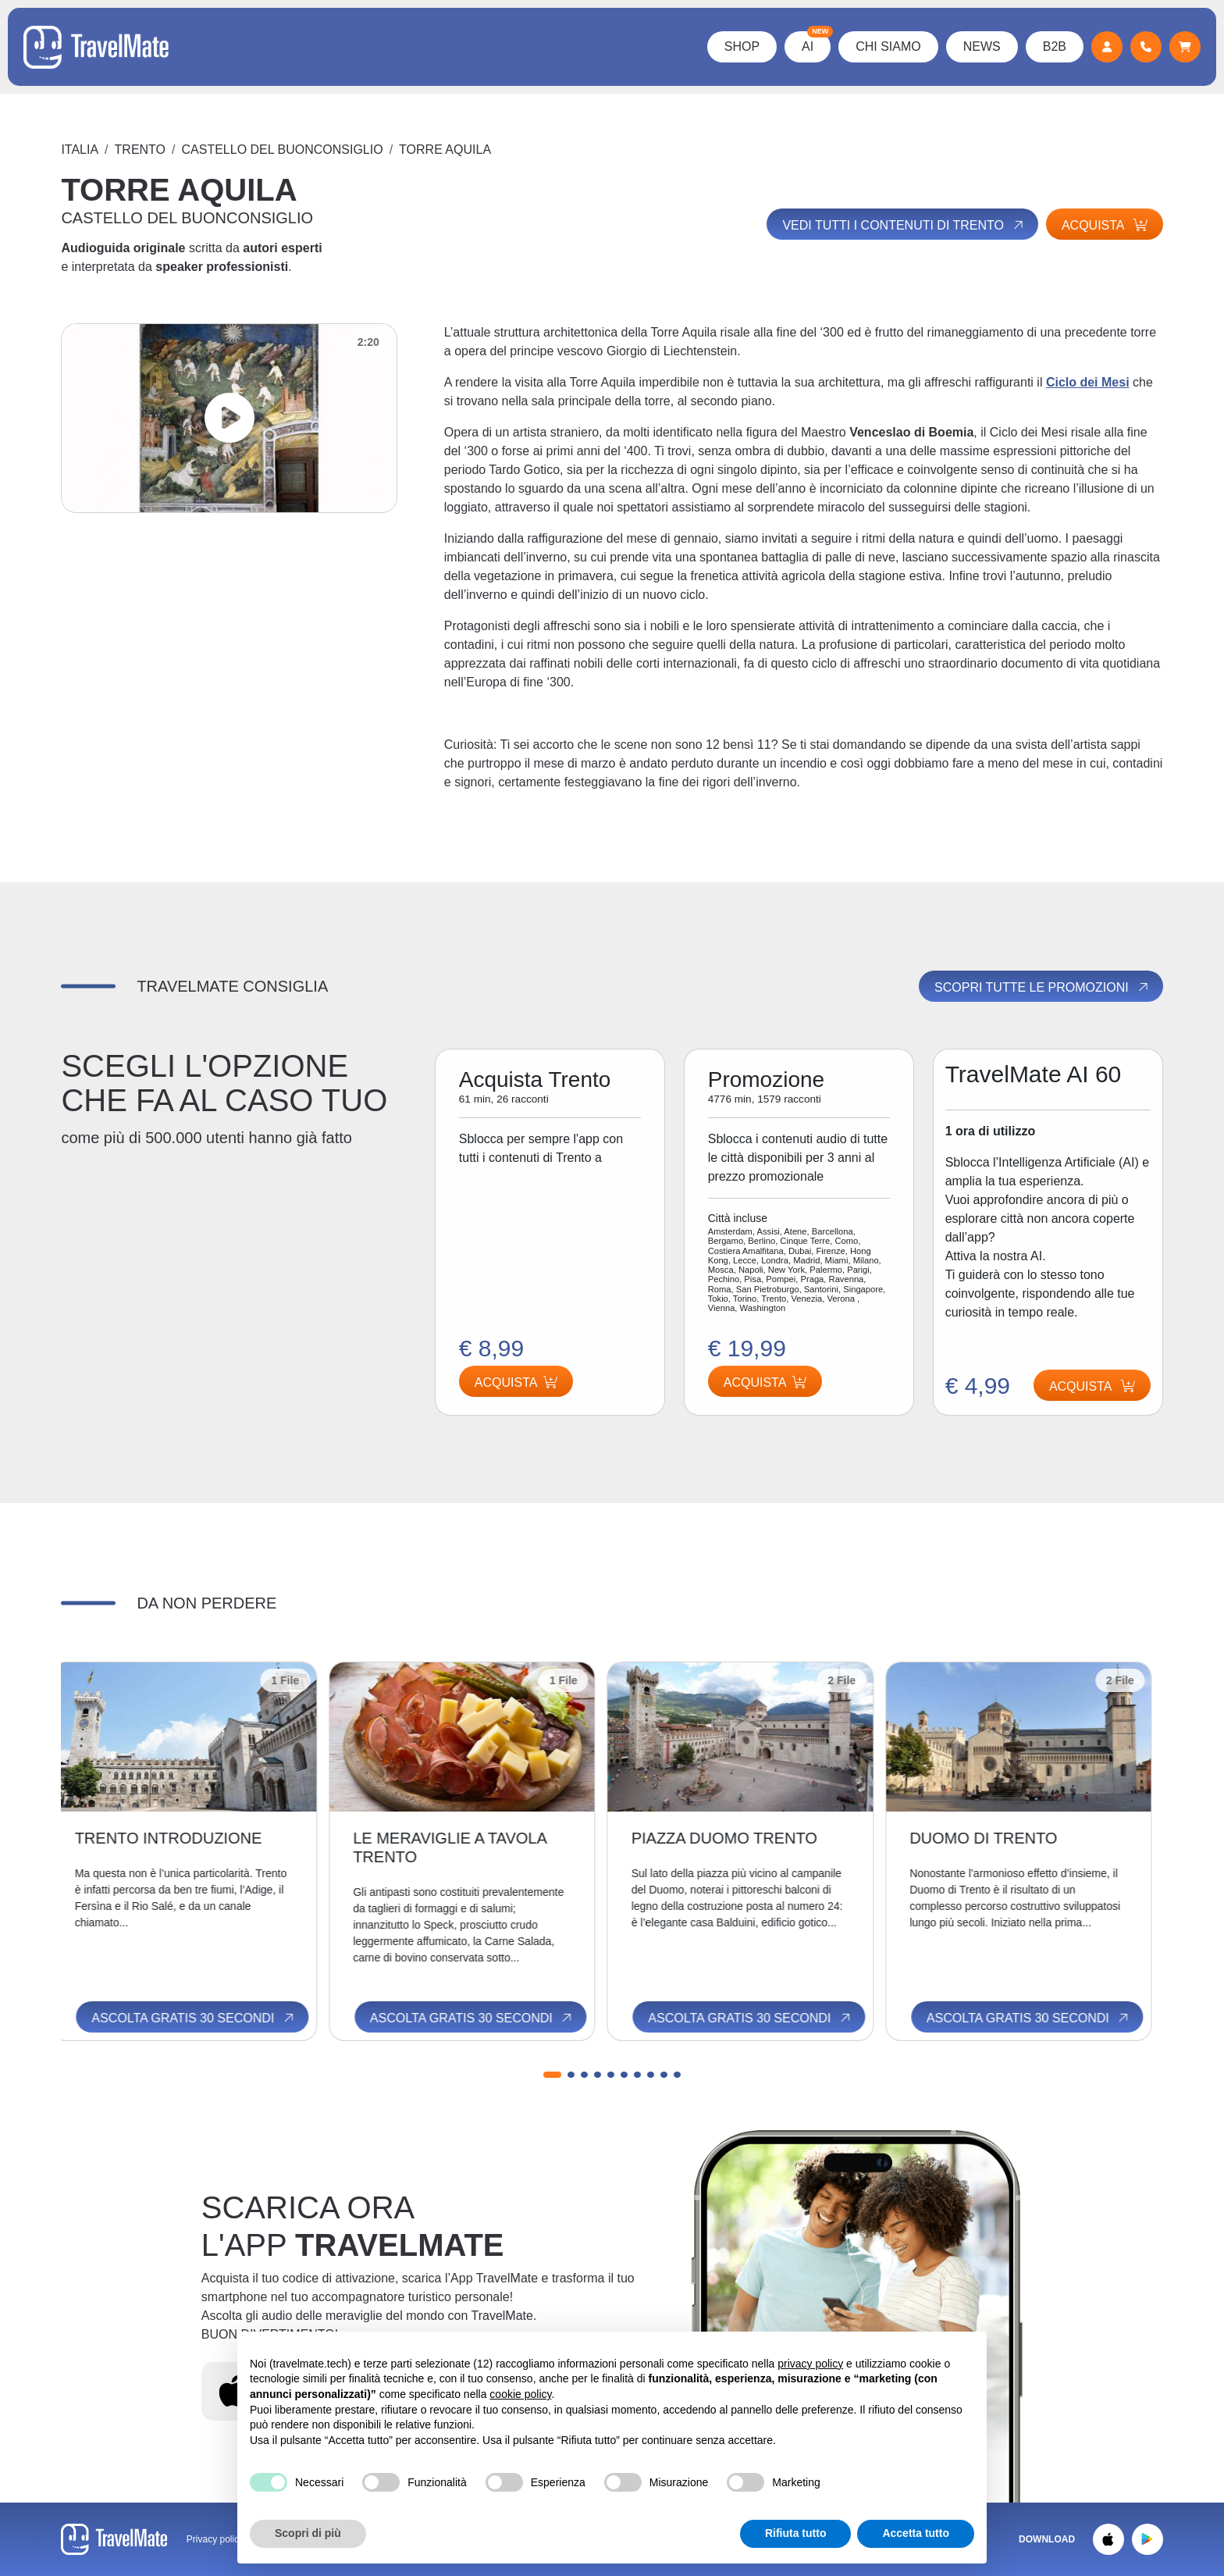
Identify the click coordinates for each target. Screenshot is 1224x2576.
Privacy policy (215, 2539)
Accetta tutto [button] (915, 2533)
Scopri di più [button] (308, 2533)
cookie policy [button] (520, 2394)
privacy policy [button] (810, 2363)
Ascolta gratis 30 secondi (204, 2018)
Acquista (1105, 225)
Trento (140, 149)
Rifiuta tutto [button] (796, 2533)
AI (816, 42)
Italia (79, 149)
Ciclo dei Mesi (1088, 382)
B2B (1054, 46)
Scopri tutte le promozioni (1042, 987)
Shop (742, 46)
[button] (552, 2075)
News (982, 46)
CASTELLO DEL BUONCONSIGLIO (282, 149)
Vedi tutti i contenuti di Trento (903, 225)
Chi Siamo (888, 46)
